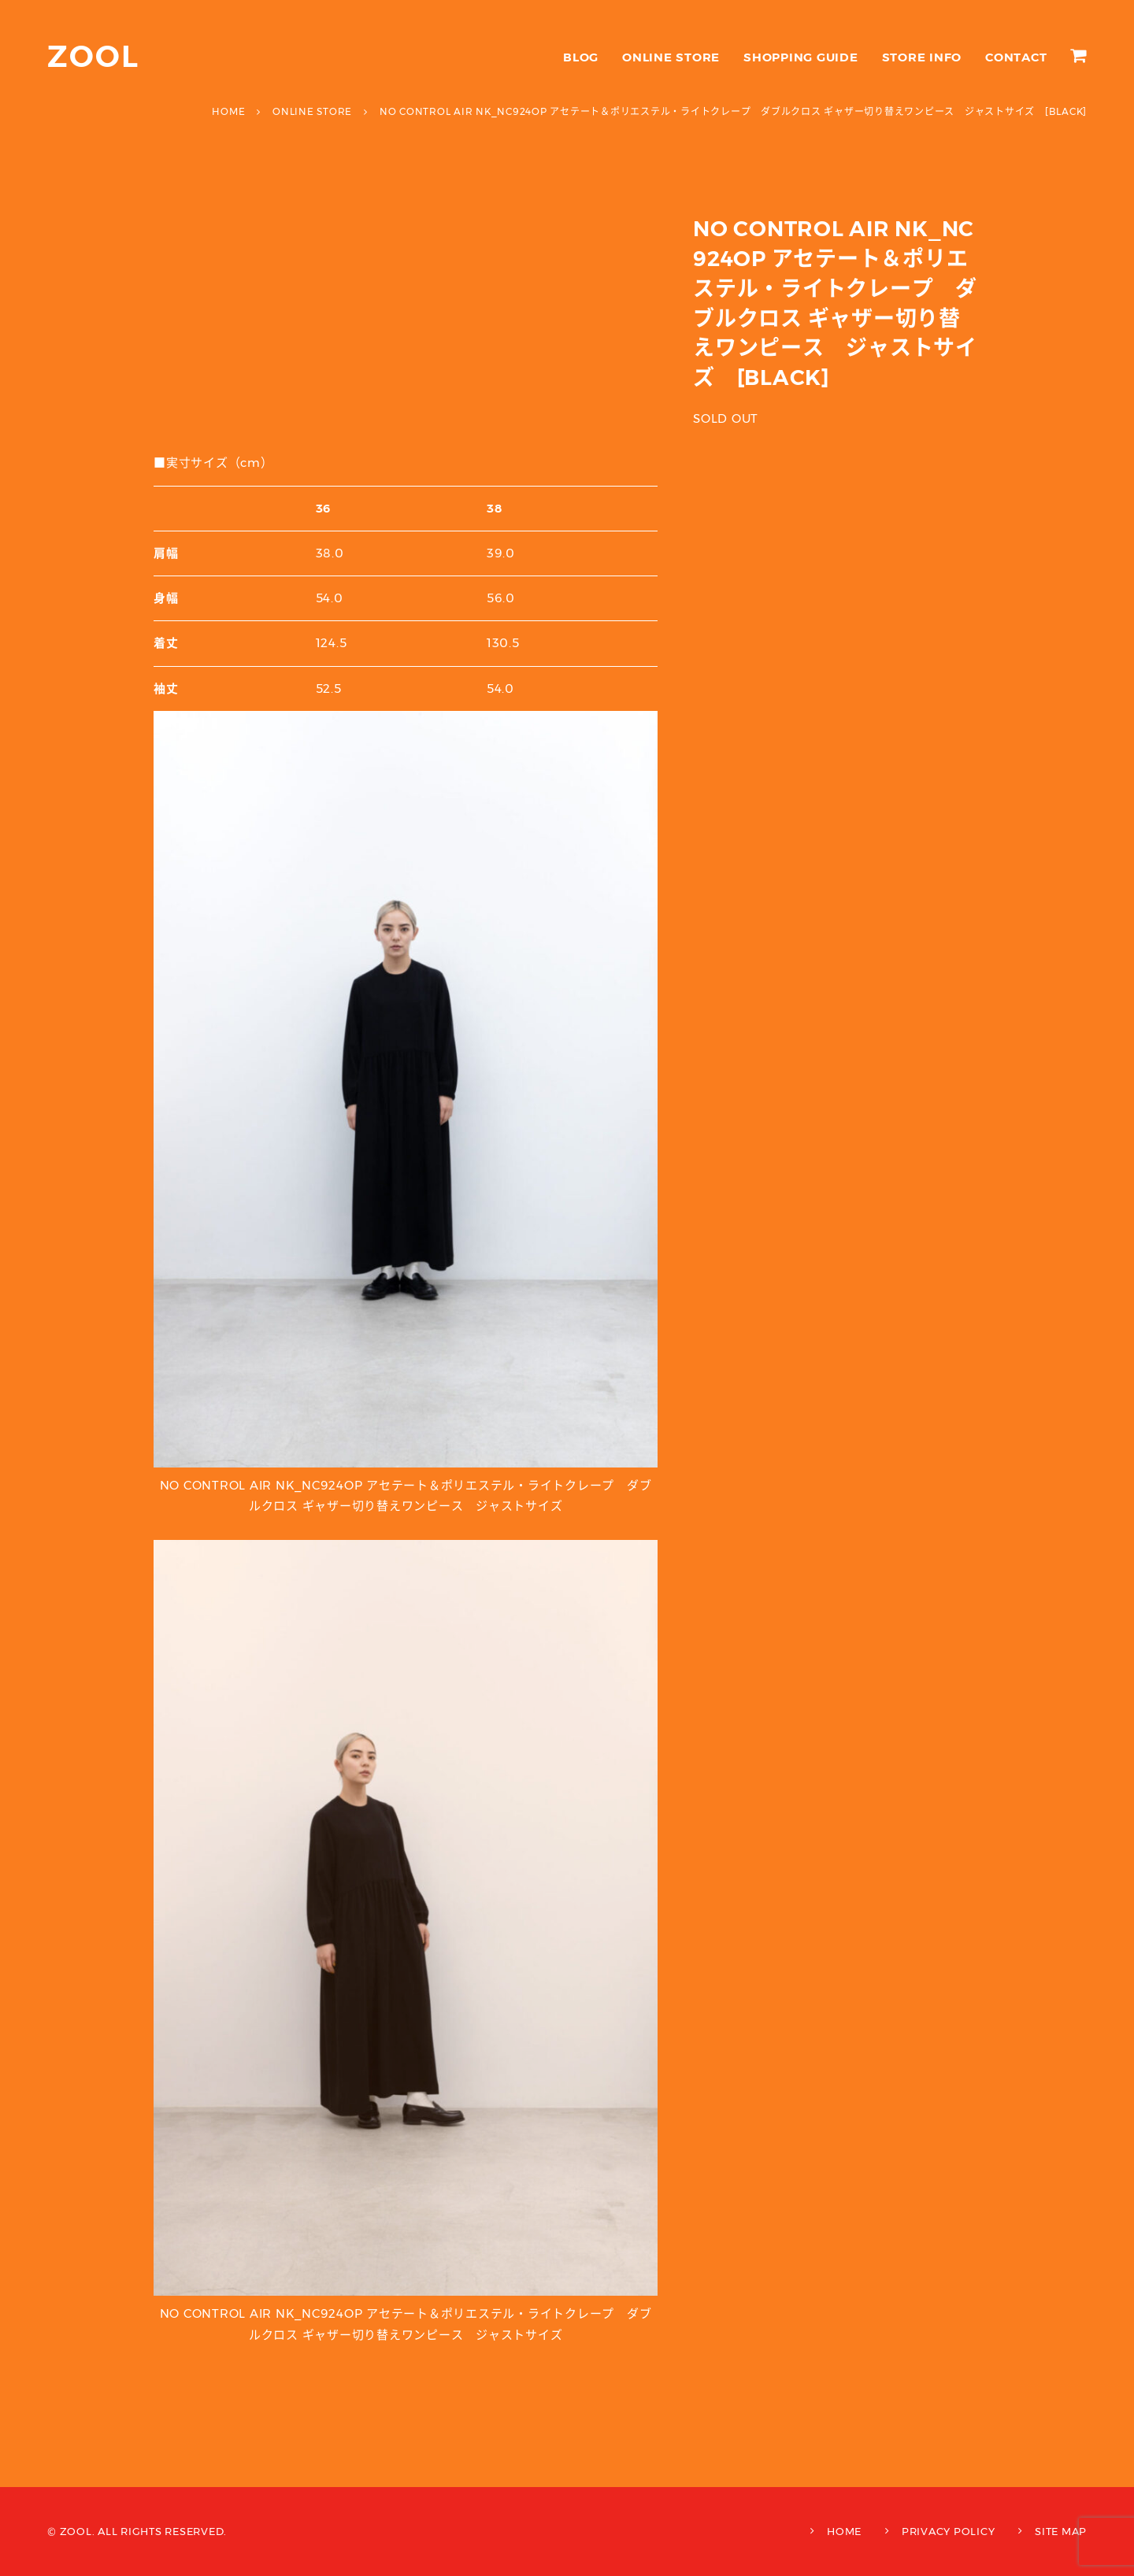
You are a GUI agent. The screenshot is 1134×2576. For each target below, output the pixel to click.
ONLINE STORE (671, 57)
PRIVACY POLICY (948, 2531)
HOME (844, 2531)
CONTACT (1016, 57)
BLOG (580, 57)
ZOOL (93, 56)
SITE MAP (1061, 2531)
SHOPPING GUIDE (800, 57)
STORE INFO (922, 57)
